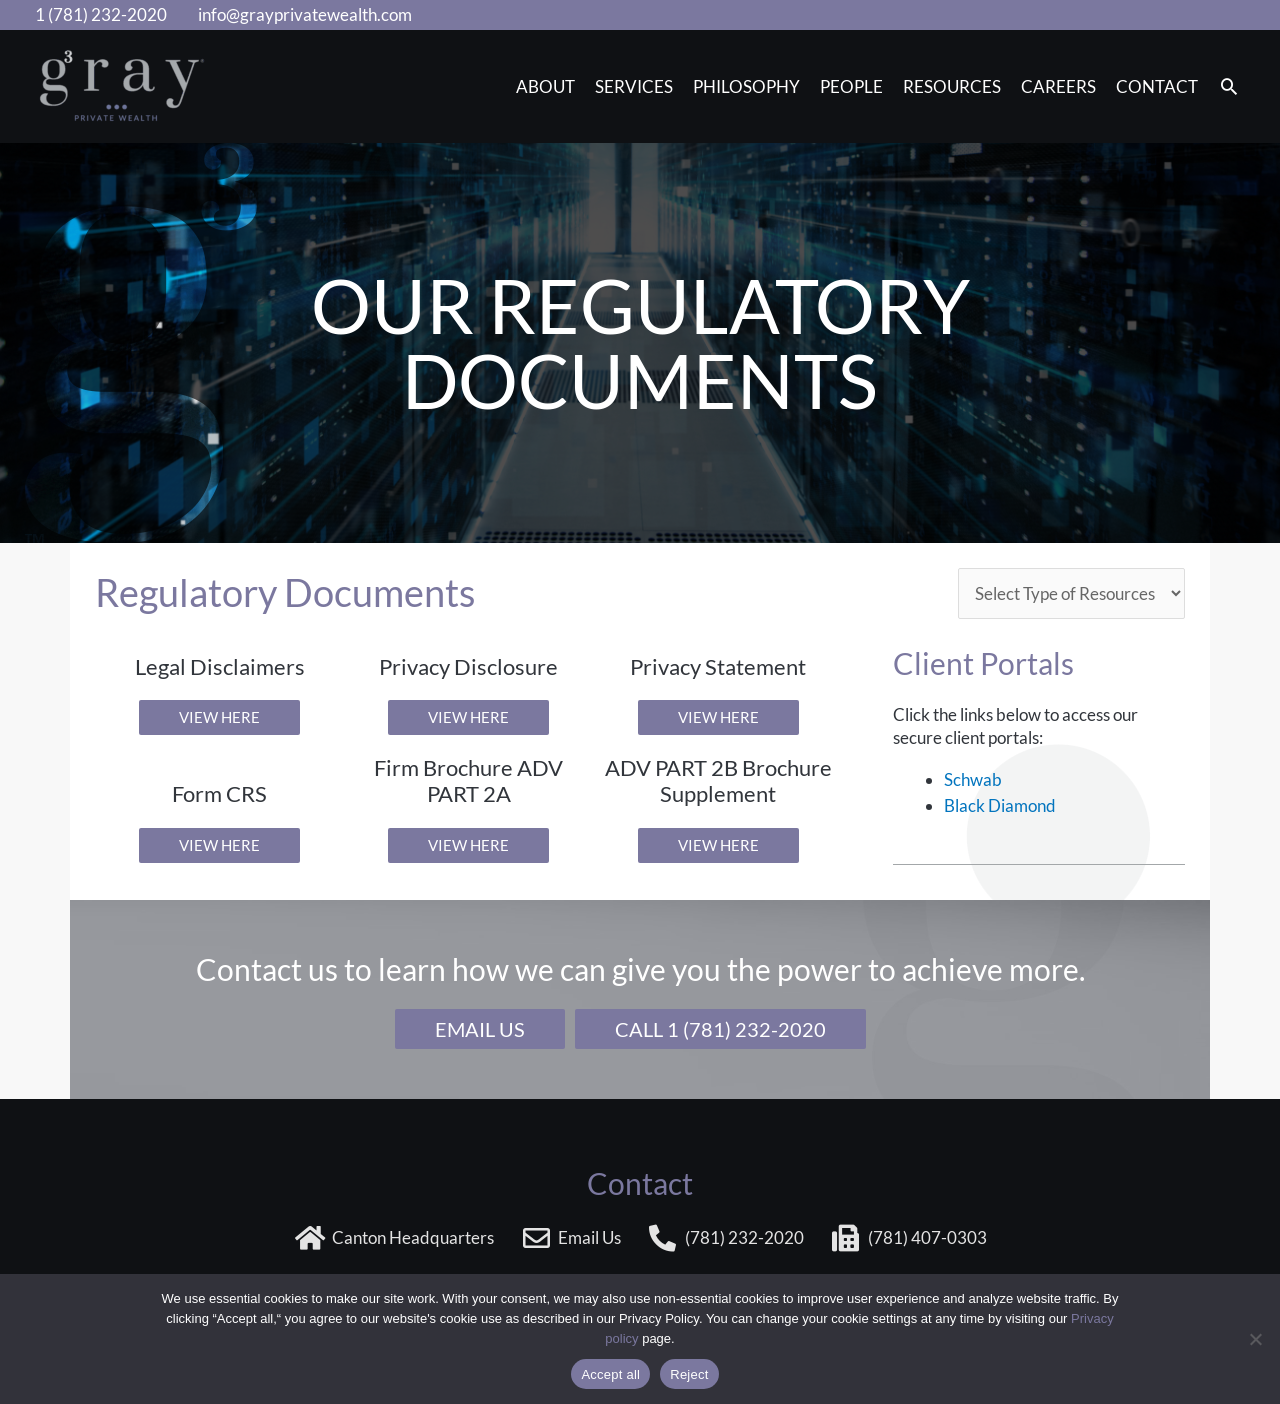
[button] (1229, 87)
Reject (689, 1374)
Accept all (610, 1374)
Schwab (973, 779)
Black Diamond (1000, 805)
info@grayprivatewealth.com (305, 14)
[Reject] (1255, 1339)
